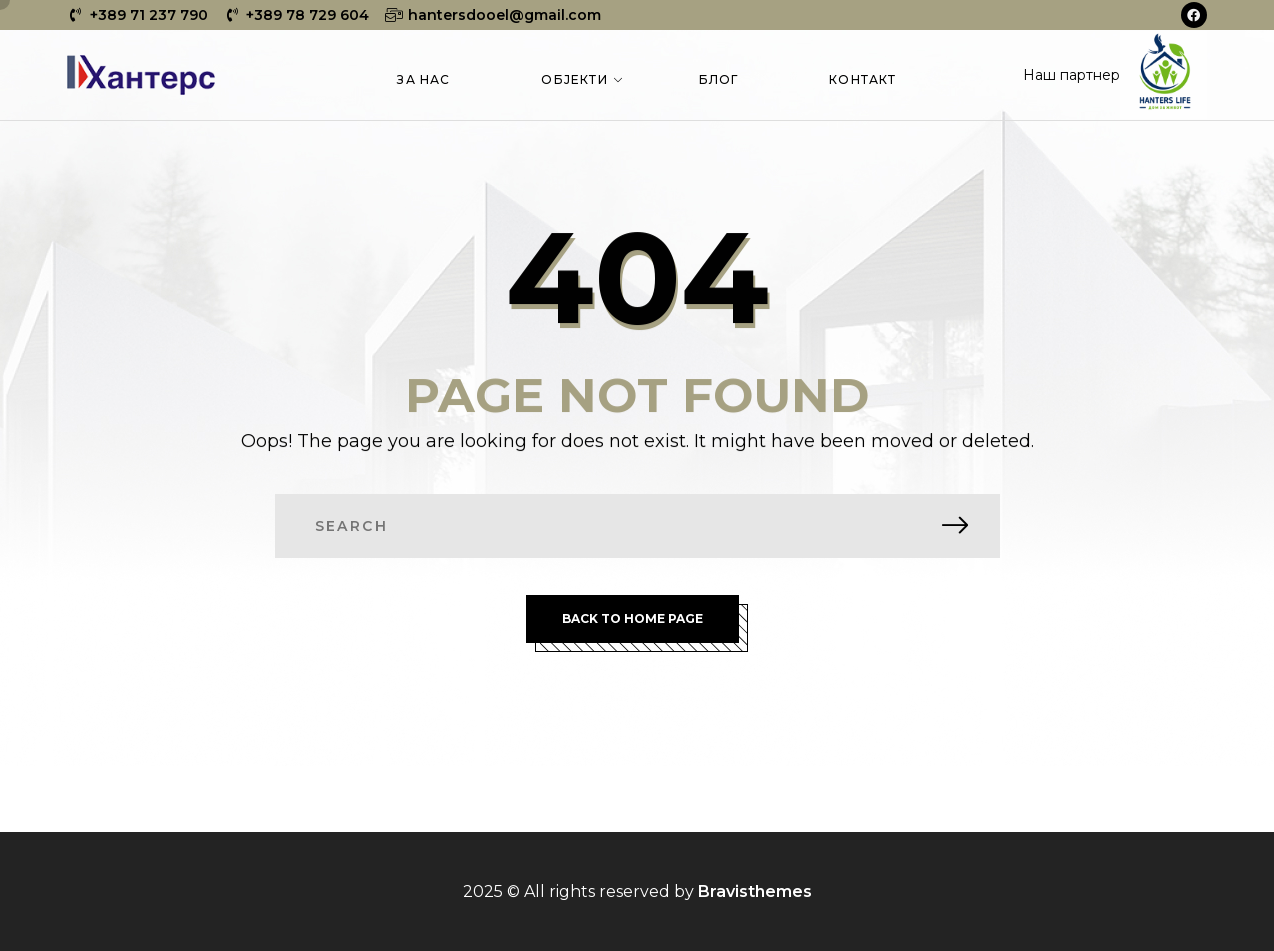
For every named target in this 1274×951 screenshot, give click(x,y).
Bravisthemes (755, 891)
